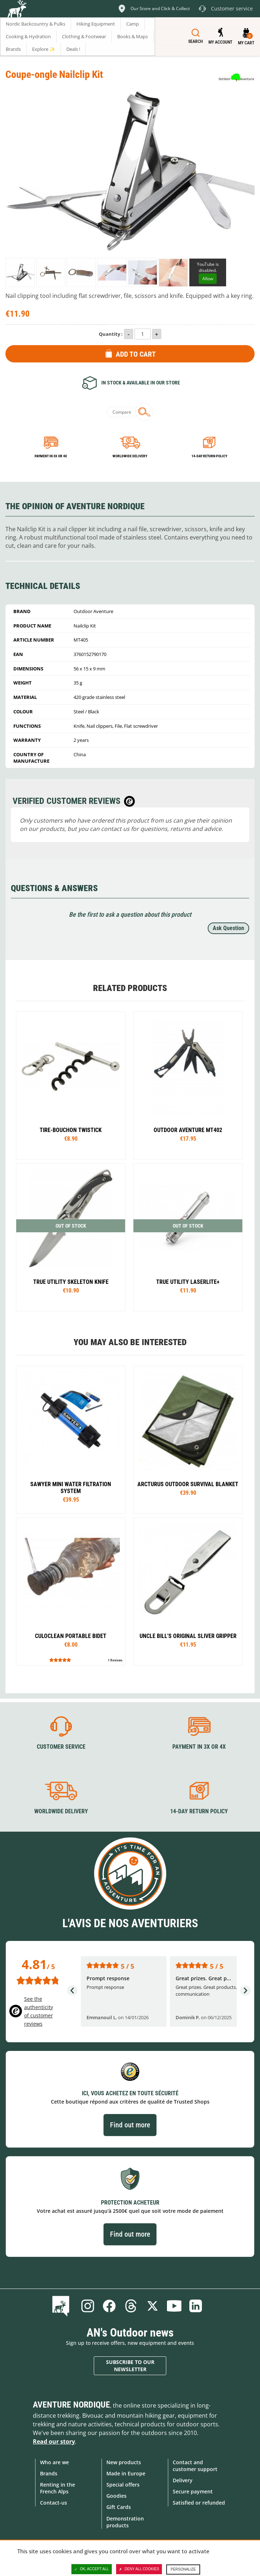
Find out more (130, 2125)
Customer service (61, 1746)
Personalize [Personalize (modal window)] (183, 2569)
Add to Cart (136, 354)
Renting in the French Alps (57, 2488)
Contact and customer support (195, 2465)
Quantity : (111, 334)
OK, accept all (91, 2569)
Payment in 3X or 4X (199, 1746)
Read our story (54, 2441)
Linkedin (196, 2306)
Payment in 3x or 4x (51, 456)
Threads (131, 2306)
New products (123, 2462)
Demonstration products (125, 2522)
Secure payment (193, 2491)
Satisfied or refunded (199, 2502)
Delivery (183, 2480)
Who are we (54, 2462)
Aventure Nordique (71, 2405)
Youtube (174, 2306)
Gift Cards (118, 2507)
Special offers (123, 2484)
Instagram (87, 2306)
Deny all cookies (139, 2569)
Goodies (116, 2495)
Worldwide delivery (130, 456)
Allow (207, 279)
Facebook (109, 2306)
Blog (62, 2305)
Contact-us (53, 2502)
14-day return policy (209, 456)
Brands (48, 2473)
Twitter (152, 2306)
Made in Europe (125, 2473)
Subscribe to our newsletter (130, 2366)
